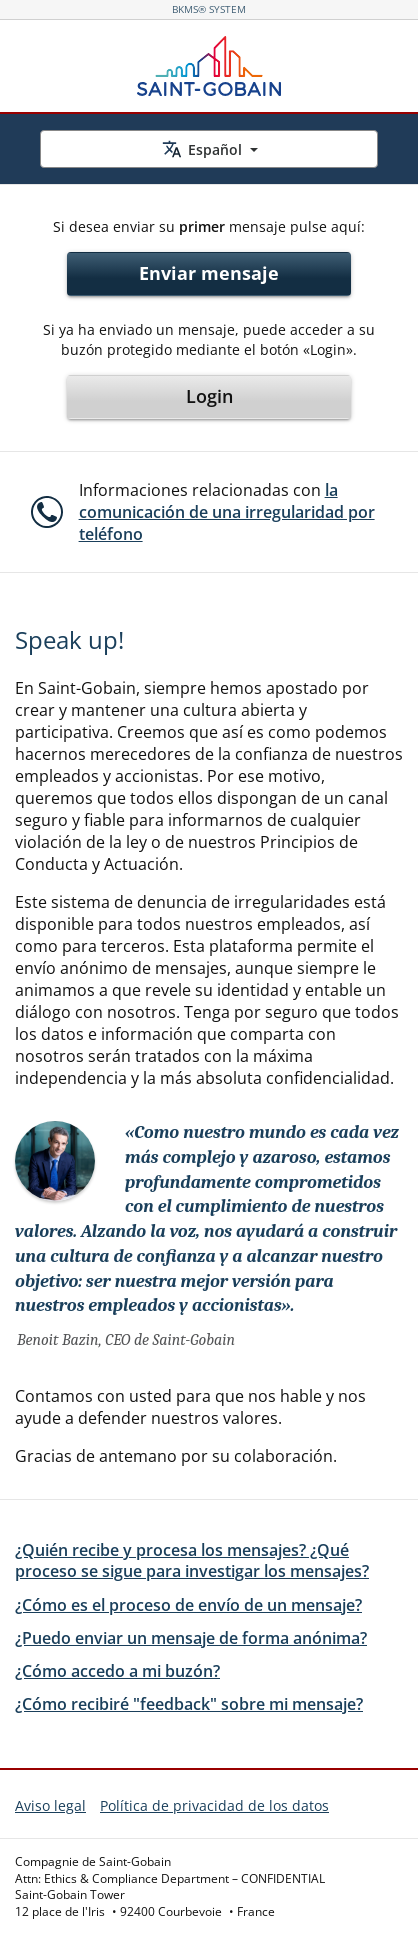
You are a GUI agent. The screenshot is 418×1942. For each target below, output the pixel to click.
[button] (207, 512)
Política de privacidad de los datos (214, 1805)
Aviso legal (50, 1805)
